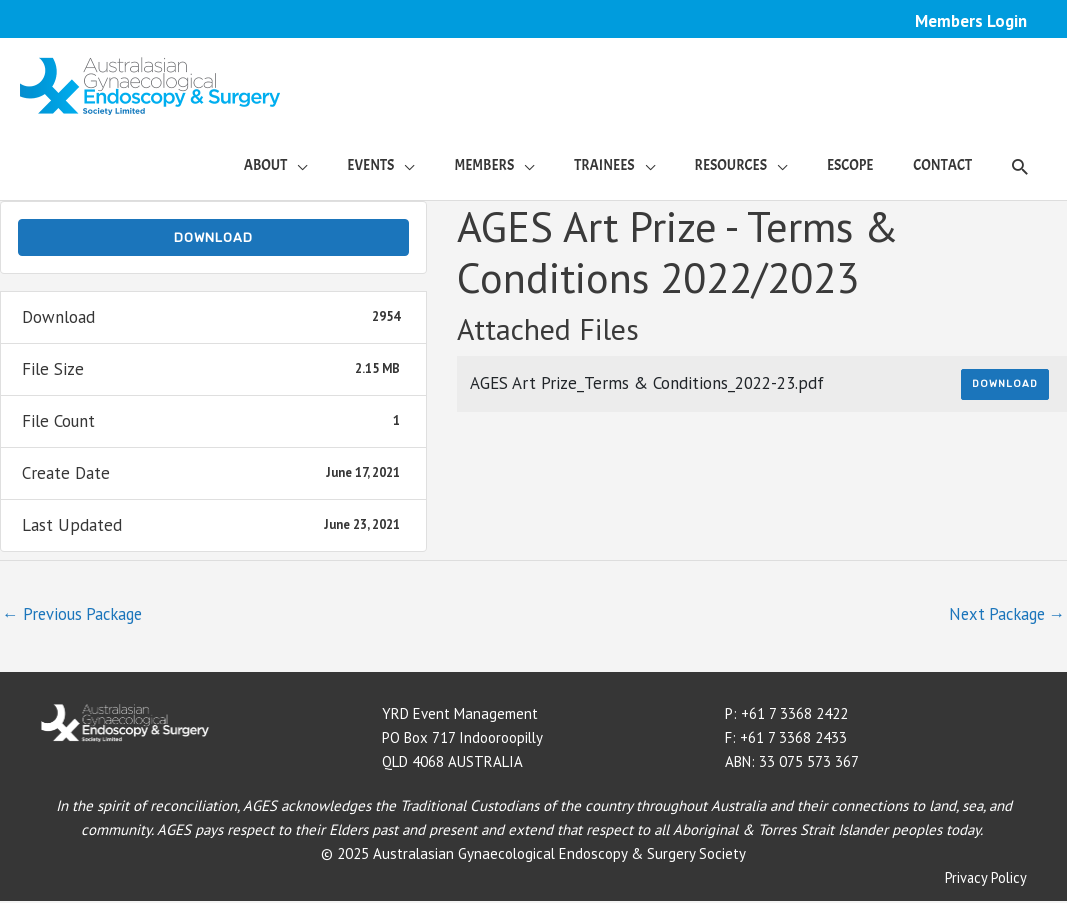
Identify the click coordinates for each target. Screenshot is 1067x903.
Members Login (970, 21)
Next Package (1003, 616)
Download (213, 238)
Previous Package (75, 616)
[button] (1019, 167)
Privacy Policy (985, 880)
